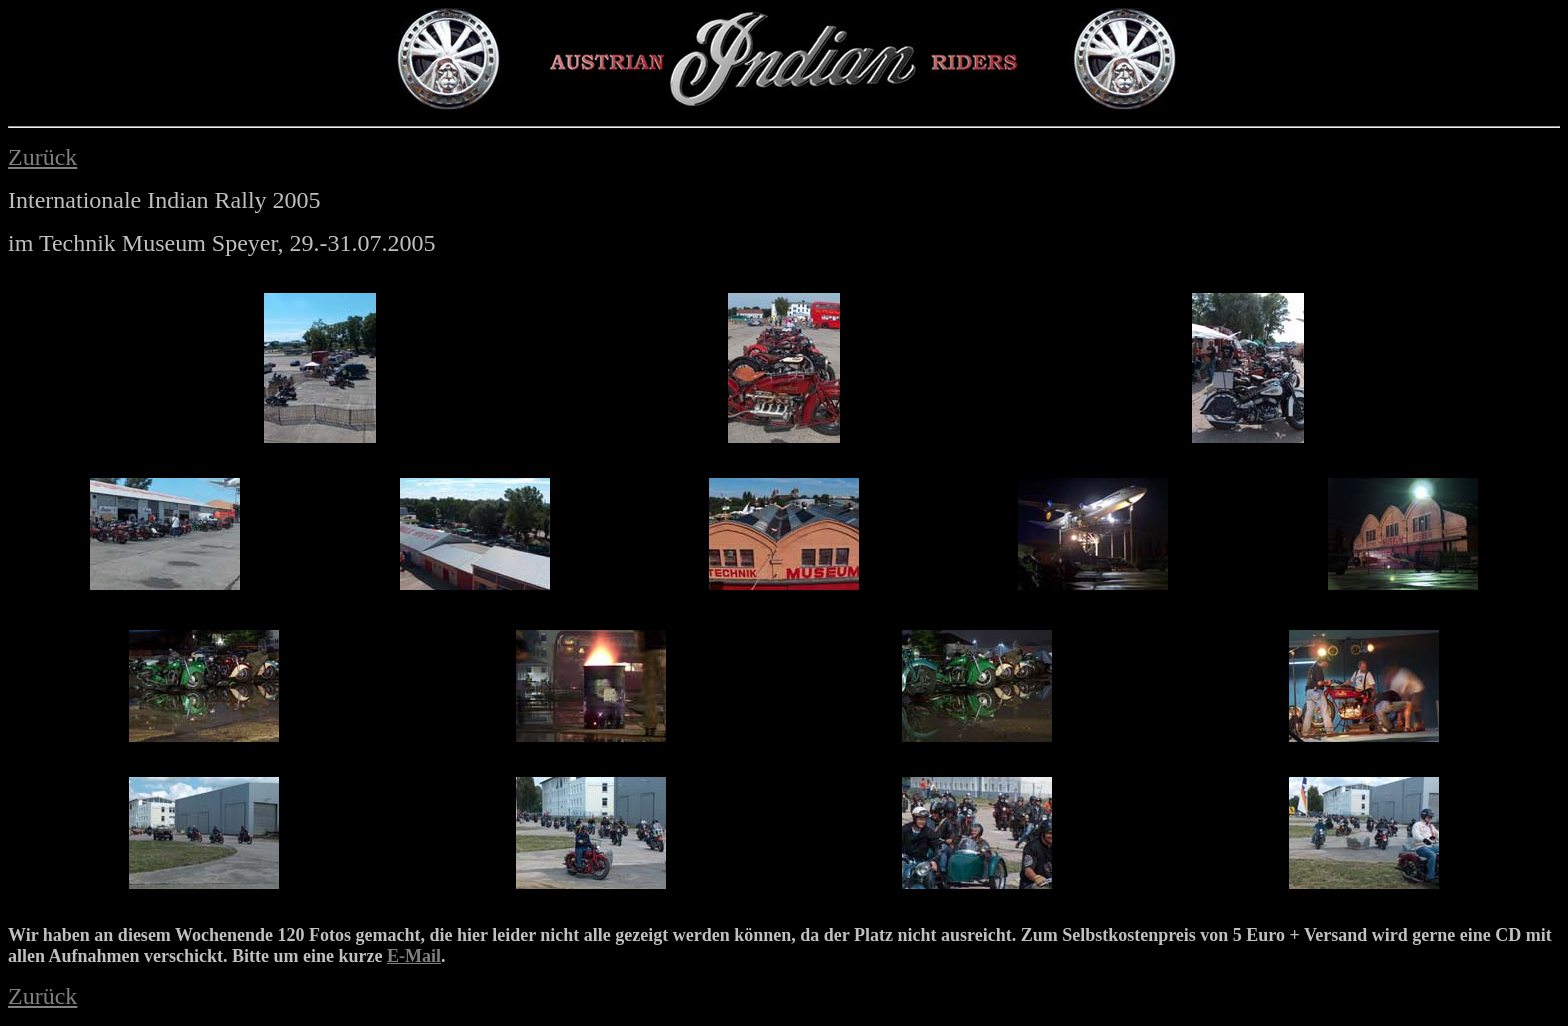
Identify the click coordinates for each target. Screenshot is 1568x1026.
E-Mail (414, 956)
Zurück (42, 157)
